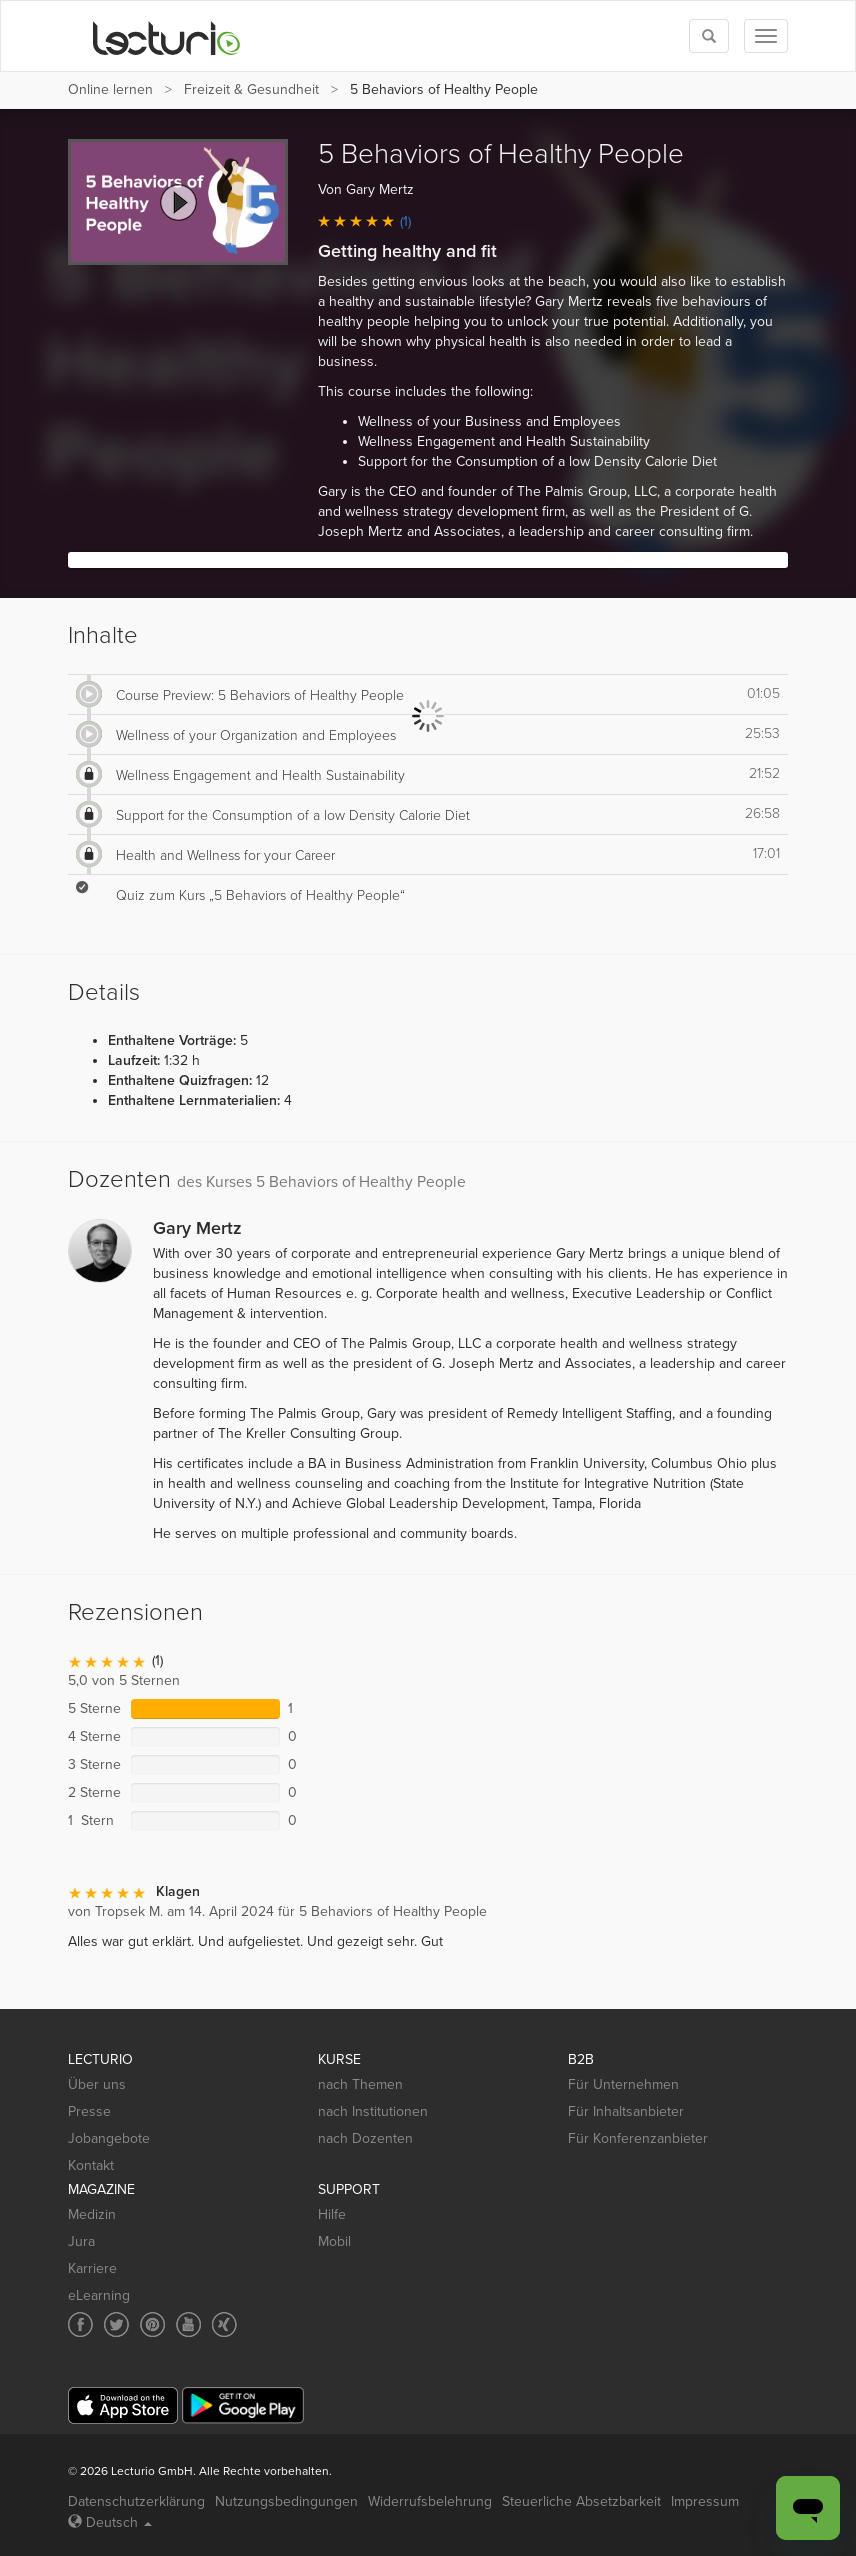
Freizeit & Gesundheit (251, 89)
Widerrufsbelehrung (430, 2501)
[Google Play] (243, 2405)
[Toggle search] (709, 36)
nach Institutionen (373, 2111)
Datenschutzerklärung (136, 2501)
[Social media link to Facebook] (80, 2324)
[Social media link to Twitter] (116, 2324)
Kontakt (91, 2165)
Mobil (334, 2241)
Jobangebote (109, 2138)
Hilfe (332, 2214)
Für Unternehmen (623, 2084)
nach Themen (360, 2084)
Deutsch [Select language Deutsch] (110, 2522)
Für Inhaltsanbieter (626, 2111)
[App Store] (123, 2405)
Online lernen (110, 89)
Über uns (97, 2084)
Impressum (705, 2501)
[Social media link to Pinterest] (152, 2324)
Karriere (92, 2268)
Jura (81, 2241)
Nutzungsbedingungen (286, 2501)
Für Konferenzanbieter (638, 2138)
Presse (89, 2111)
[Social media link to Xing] (224, 2324)
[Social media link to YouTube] (188, 2324)
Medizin (92, 2214)
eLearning (99, 2295)
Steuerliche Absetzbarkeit (581, 2501)
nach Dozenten (365, 2138)
